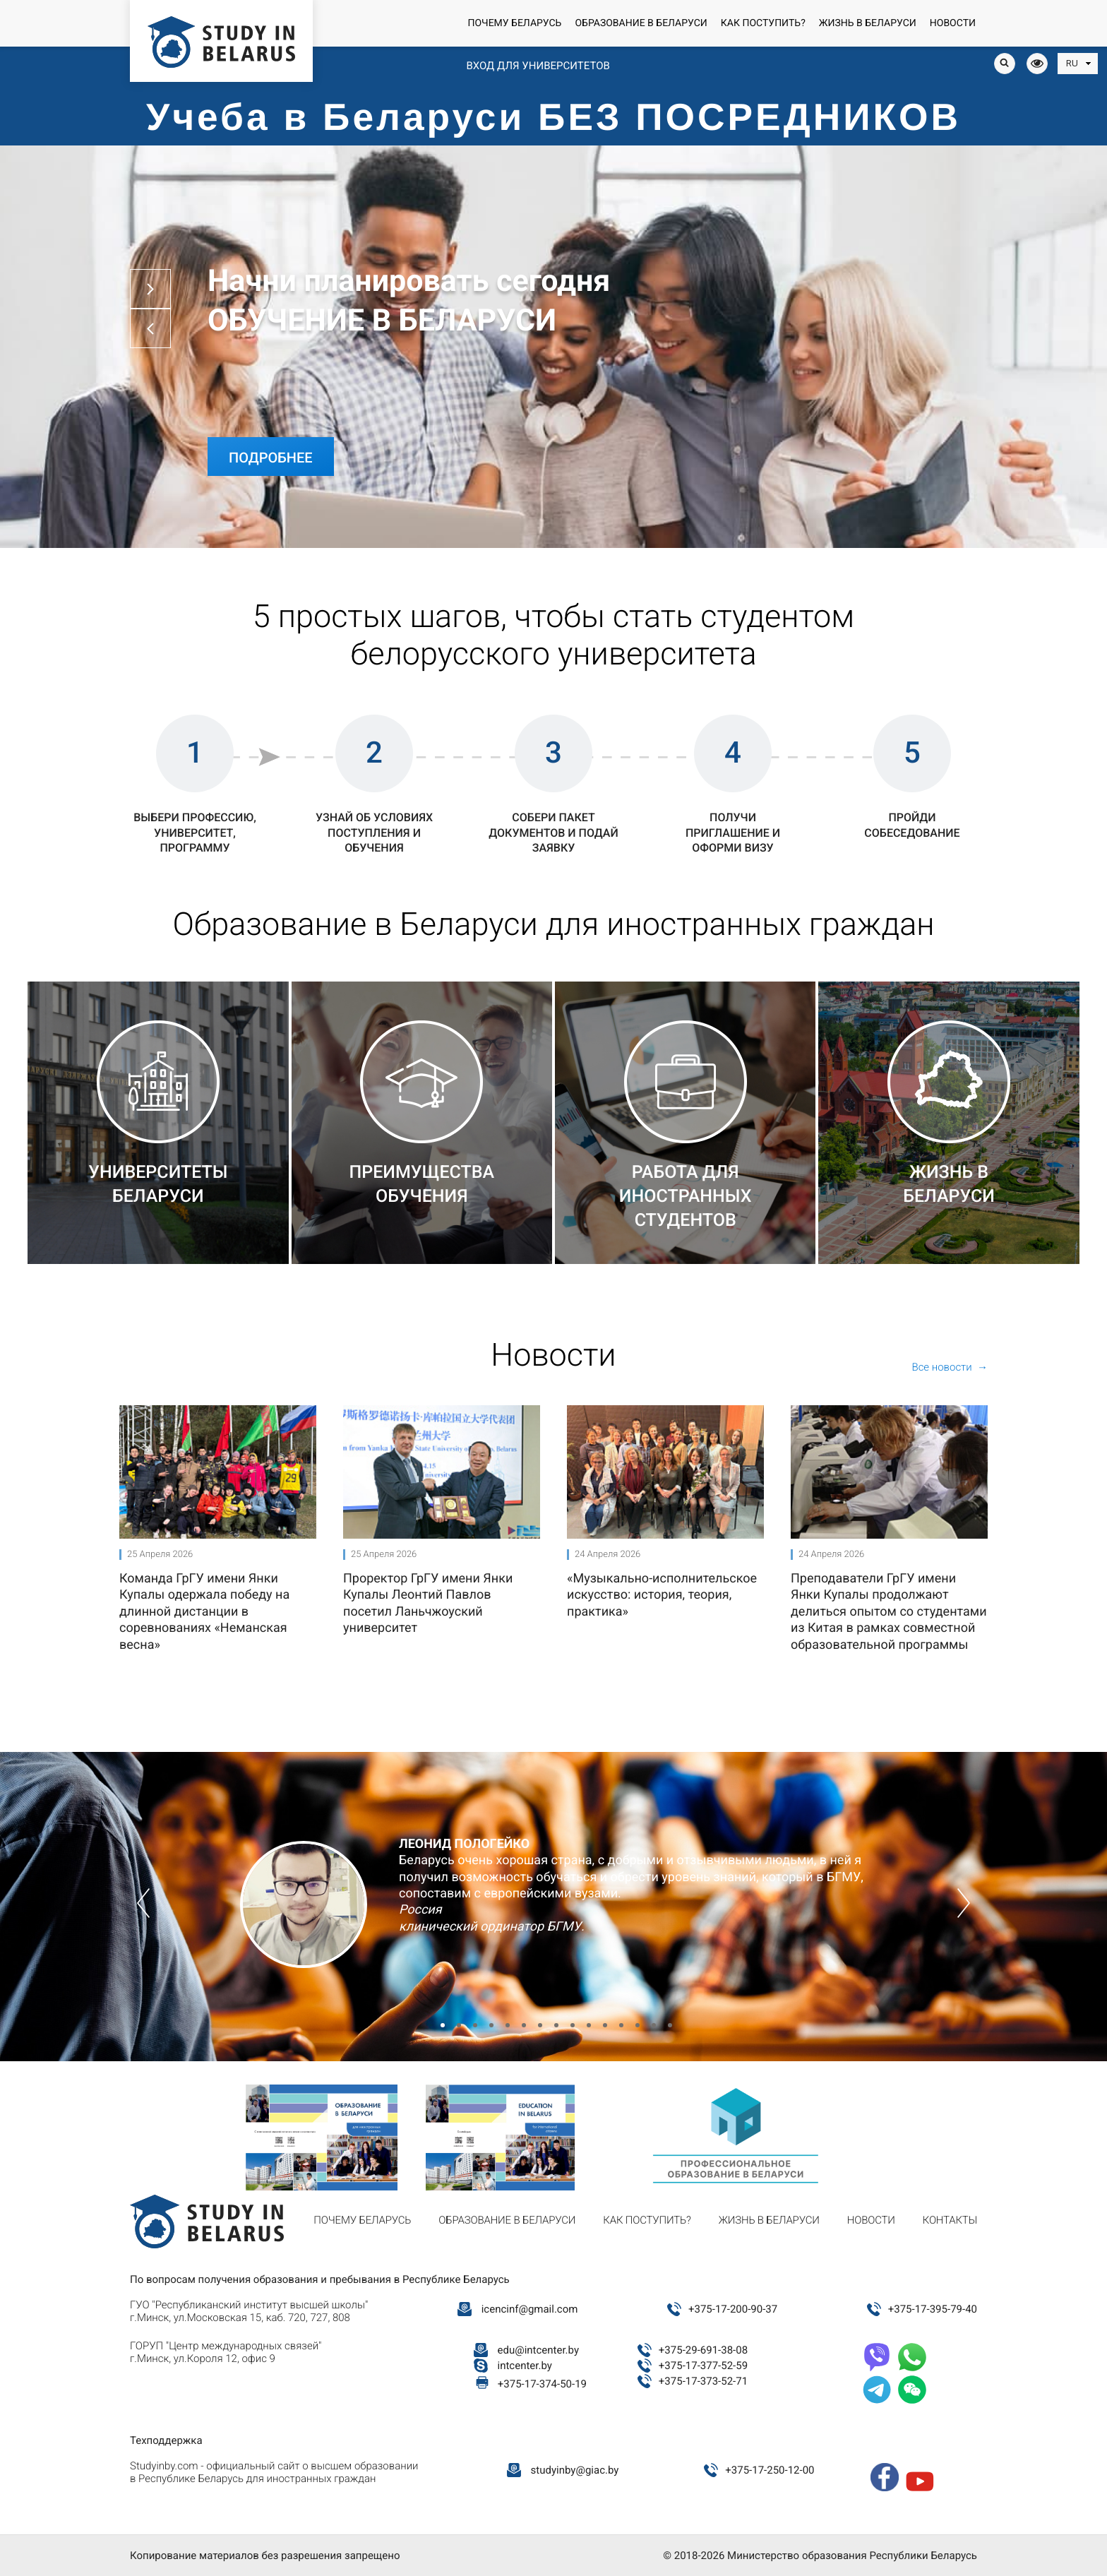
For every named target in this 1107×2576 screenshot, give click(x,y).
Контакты (950, 2220)
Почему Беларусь (514, 23)
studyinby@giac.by (575, 2470)
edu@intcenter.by (539, 2350)
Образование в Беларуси (641, 23)
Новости (953, 23)
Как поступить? (763, 23)
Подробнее (271, 455)
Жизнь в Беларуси (867, 23)
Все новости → (949, 1367)
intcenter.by (525, 2365)
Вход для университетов (537, 65)
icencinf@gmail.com (529, 2309)
